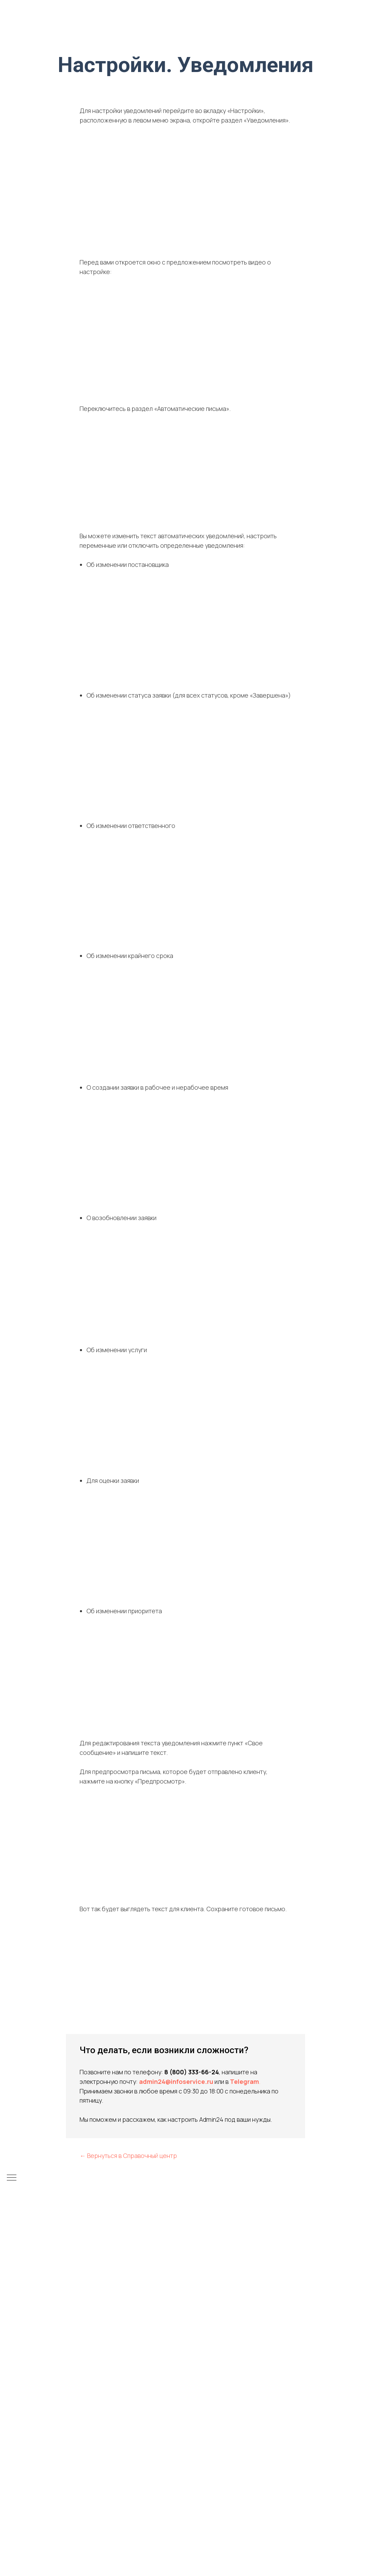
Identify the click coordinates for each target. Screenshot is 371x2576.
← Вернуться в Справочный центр (128, 2155)
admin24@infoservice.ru (176, 2081)
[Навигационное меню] (11, 2178)
